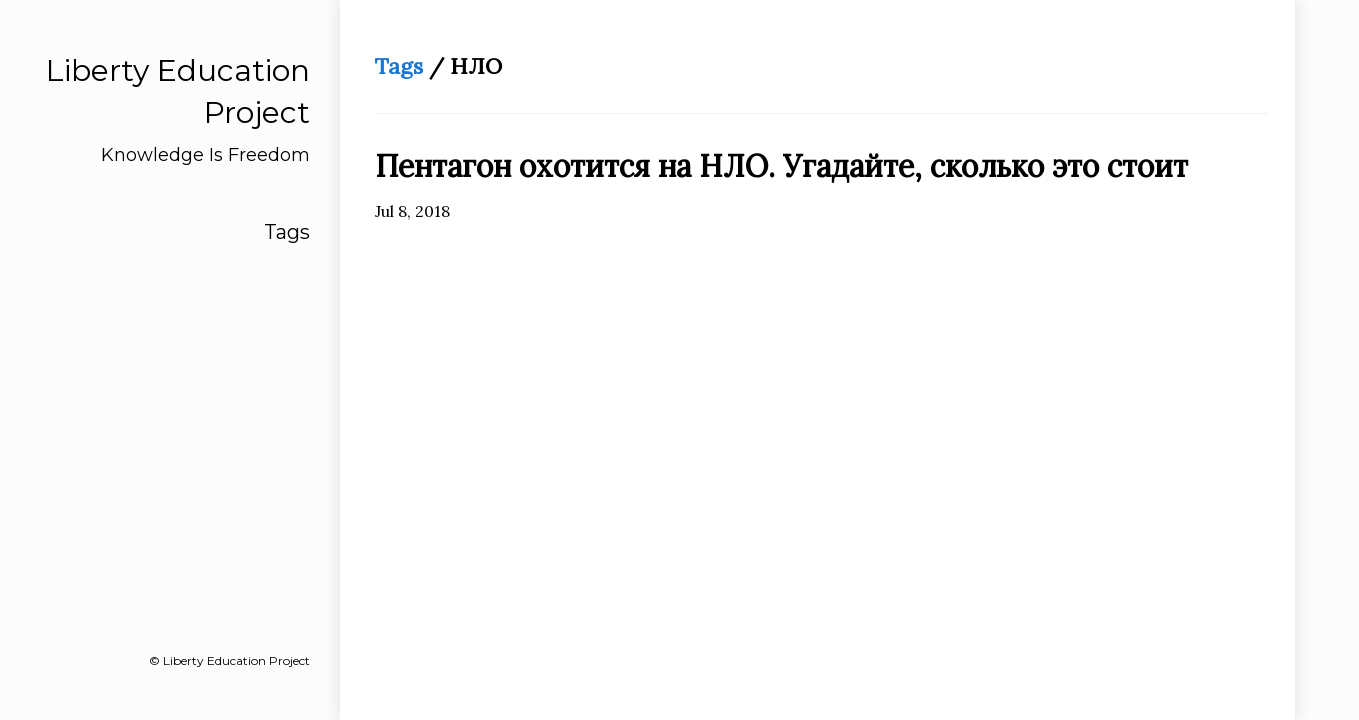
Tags (287, 232)
